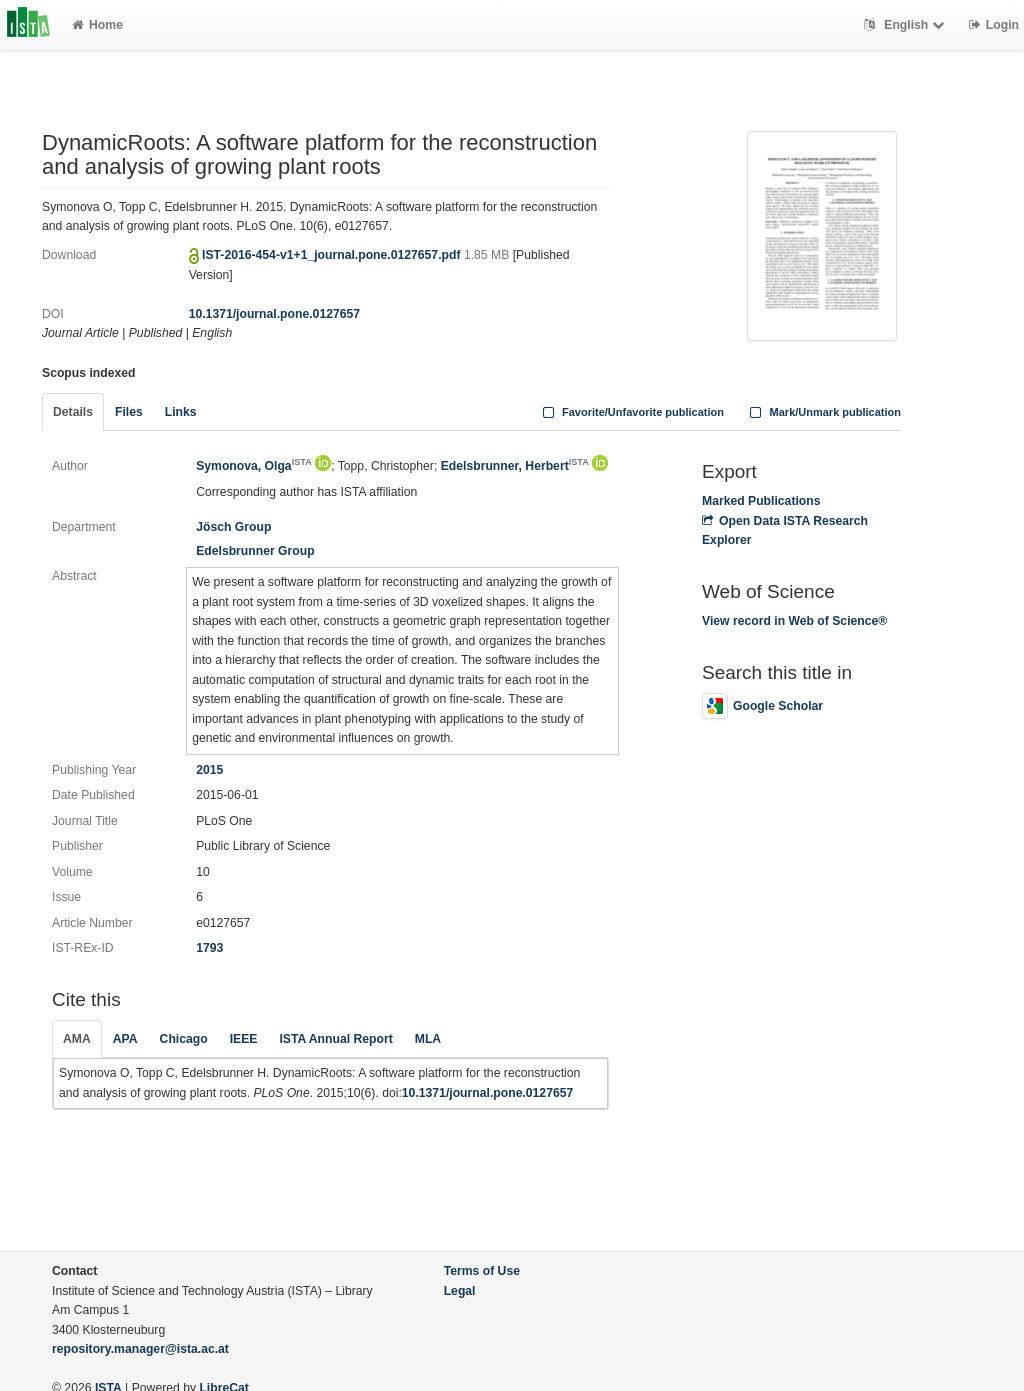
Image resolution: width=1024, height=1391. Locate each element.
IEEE (244, 1039)
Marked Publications (761, 501)
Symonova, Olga (254, 466)
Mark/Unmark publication (823, 412)
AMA (77, 1039)
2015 (209, 770)
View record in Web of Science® (794, 621)
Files (129, 412)
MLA (428, 1039)
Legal (460, 1291)
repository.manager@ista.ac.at (140, 1349)
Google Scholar (762, 706)
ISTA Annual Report (335, 1039)
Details (73, 412)
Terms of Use (482, 1271)
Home (97, 25)
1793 (209, 948)
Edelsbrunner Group (255, 551)
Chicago (184, 1039)
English (906, 25)
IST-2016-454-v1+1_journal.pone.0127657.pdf (333, 255)
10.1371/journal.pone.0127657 (274, 314)
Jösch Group (233, 527)
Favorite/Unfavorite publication (631, 412)
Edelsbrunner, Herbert (515, 466)
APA (125, 1039)
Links (181, 412)
